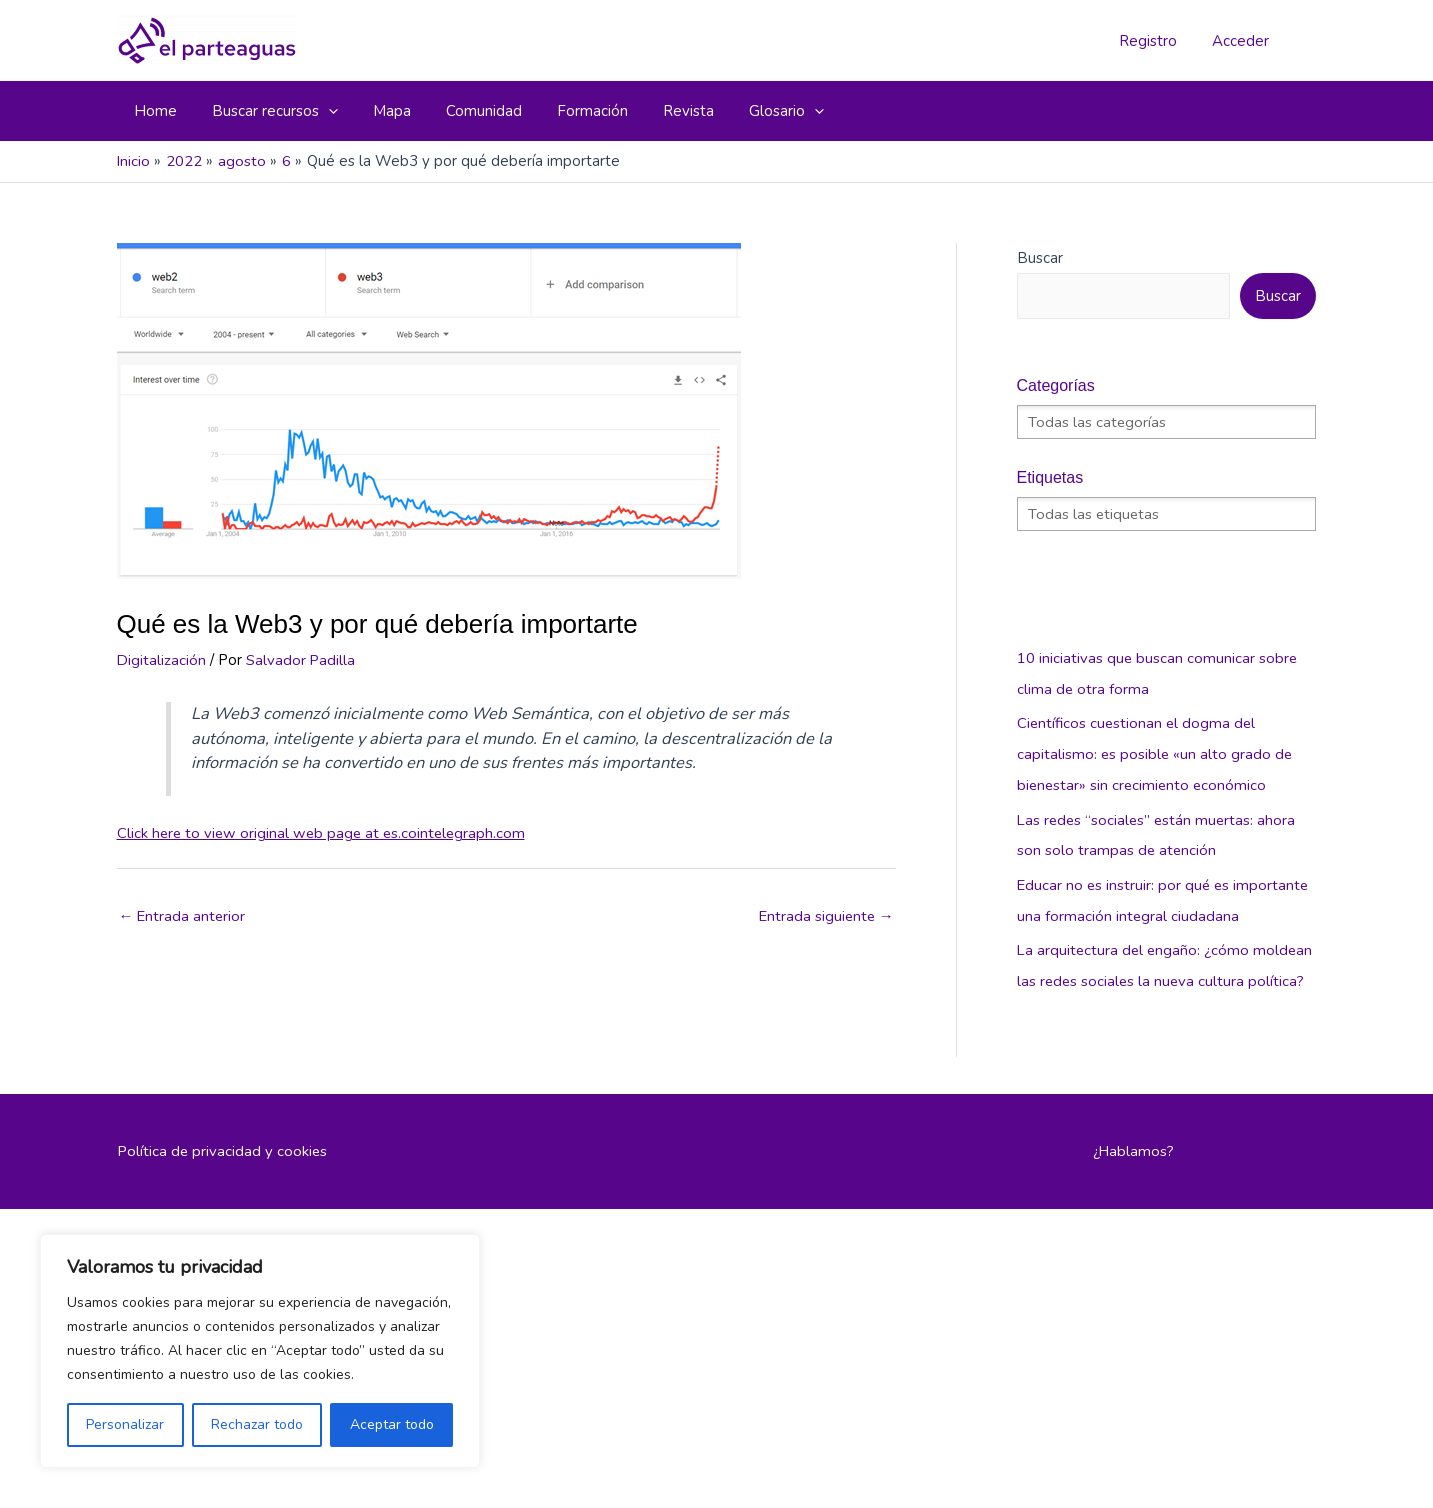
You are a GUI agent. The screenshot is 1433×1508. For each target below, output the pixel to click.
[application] (321, 111)
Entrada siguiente (825, 916)
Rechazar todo (257, 1424)
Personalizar (125, 1424)
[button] (268, 111)
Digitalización (162, 660)
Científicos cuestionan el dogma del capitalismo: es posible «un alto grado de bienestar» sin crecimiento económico (1156, 752)
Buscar (1040, 258)
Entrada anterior (183, 916)
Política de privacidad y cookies (223, 1173)
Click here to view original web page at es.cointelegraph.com (325, 833)
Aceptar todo (392, 1424)
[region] (260, 1351)
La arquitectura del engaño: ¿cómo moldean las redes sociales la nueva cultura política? (1164, 973)
